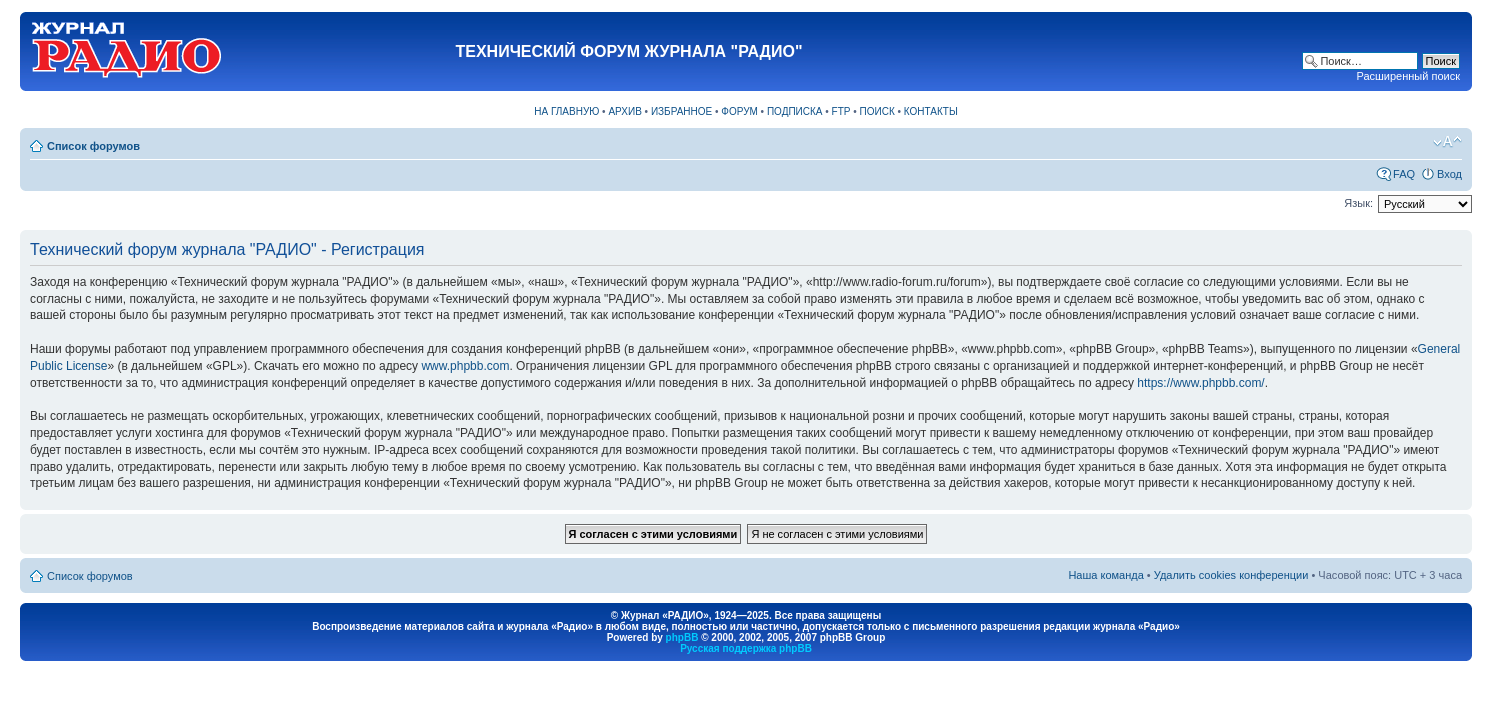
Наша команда (1105, 575)
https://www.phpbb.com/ (1200, 383)
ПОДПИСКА (795, 111)
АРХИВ (624, 111)
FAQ (1404, 174)
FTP (841, 111)
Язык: (1358, 203)
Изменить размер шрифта (1447, 142)
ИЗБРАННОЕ (681, 111)
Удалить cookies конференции (1231, 575)
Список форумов (93, 146)
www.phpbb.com (465, 366)
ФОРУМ (739, 111)
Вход (1449, 174)
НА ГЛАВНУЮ (566, 111)
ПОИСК (877, 111)
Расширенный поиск (1408, 76)
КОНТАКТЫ (931, 111)
